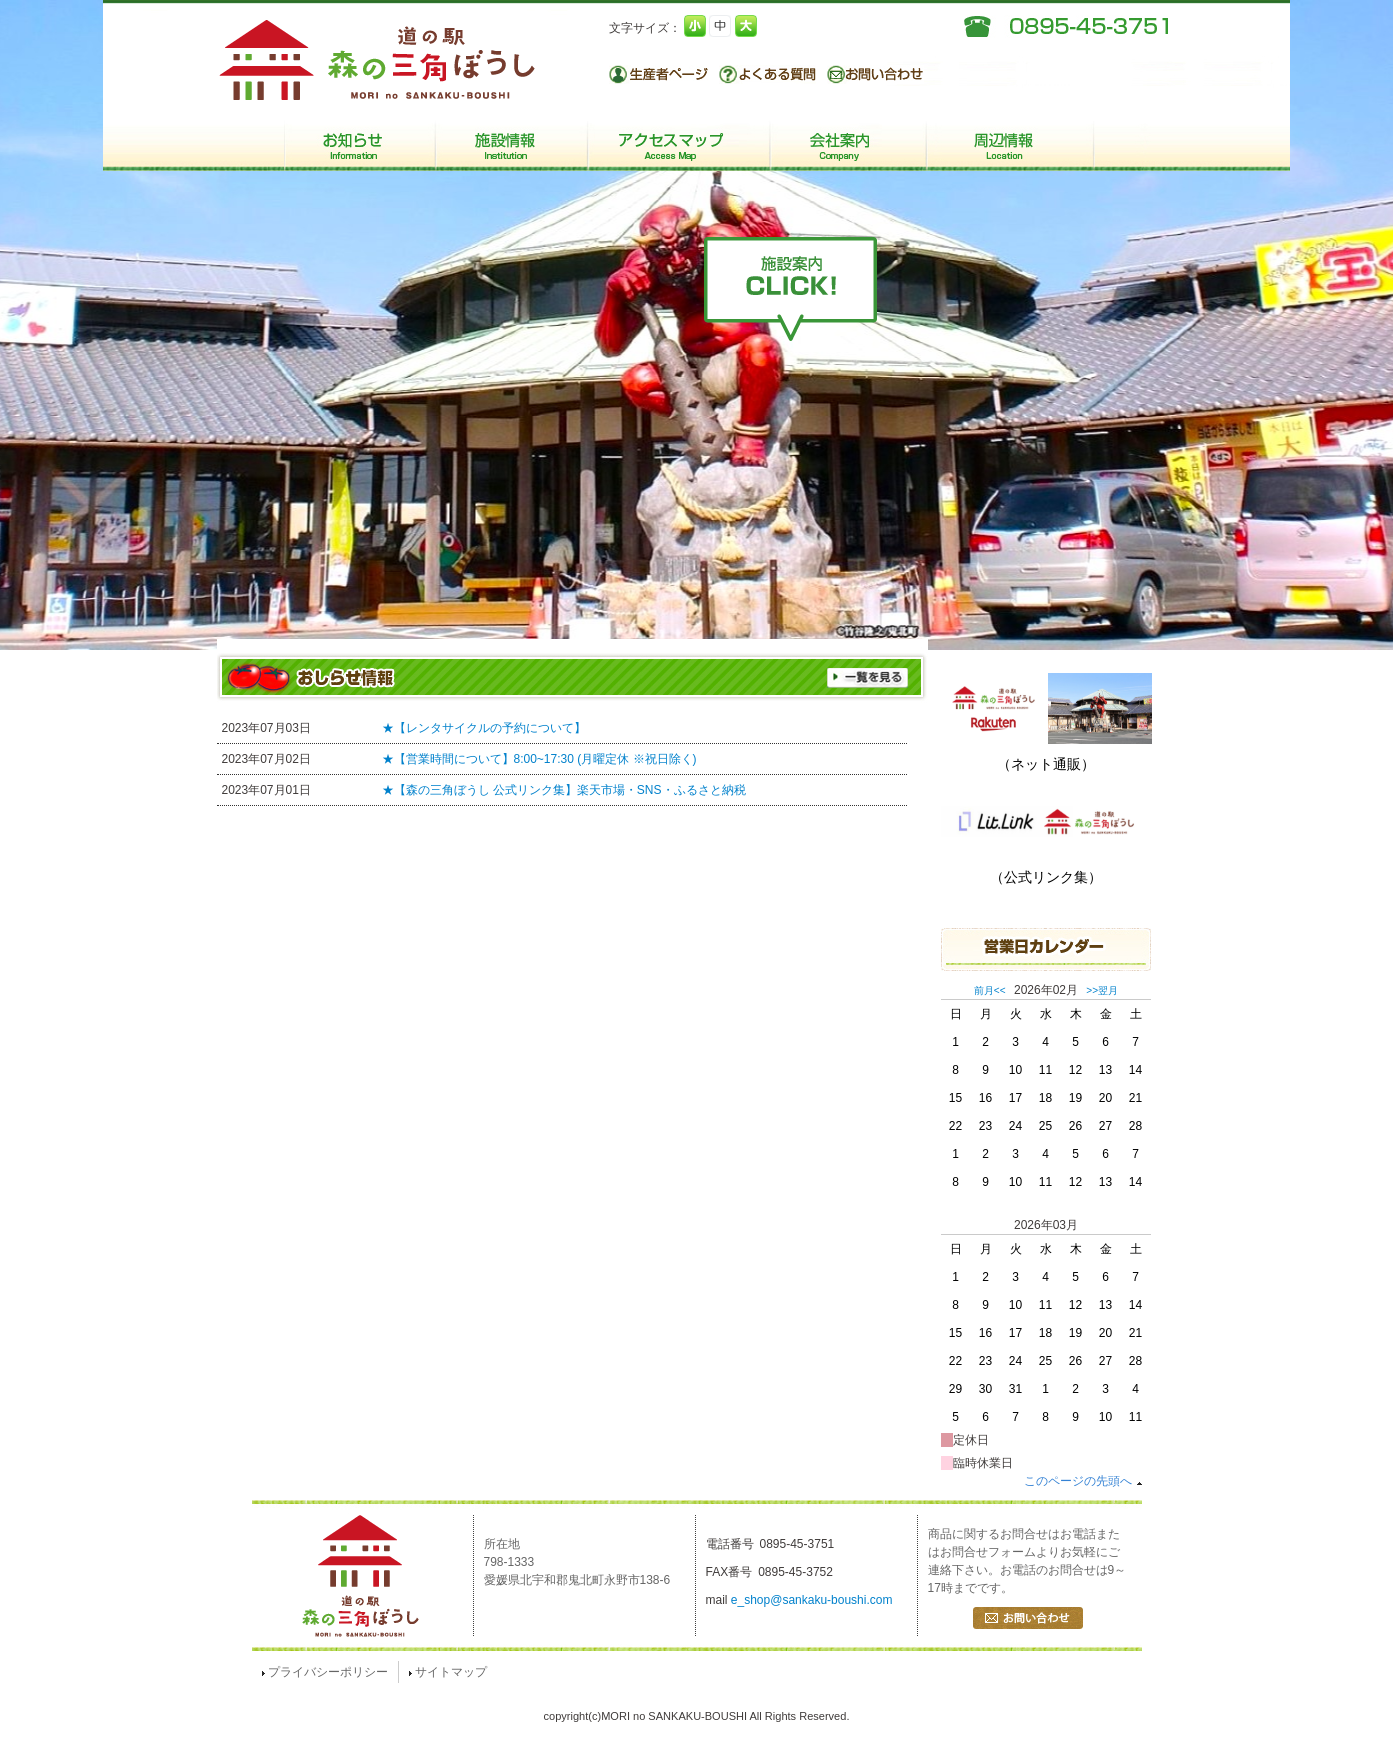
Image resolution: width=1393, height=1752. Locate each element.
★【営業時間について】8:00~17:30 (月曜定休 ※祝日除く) (539, 759)
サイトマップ (448, 1672)
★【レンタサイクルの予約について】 (484, 728)
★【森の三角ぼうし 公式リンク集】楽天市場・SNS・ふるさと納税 (564, 790)
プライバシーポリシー (325, 1672)
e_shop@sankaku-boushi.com (812, 1600)
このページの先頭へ (1083, 1481)
